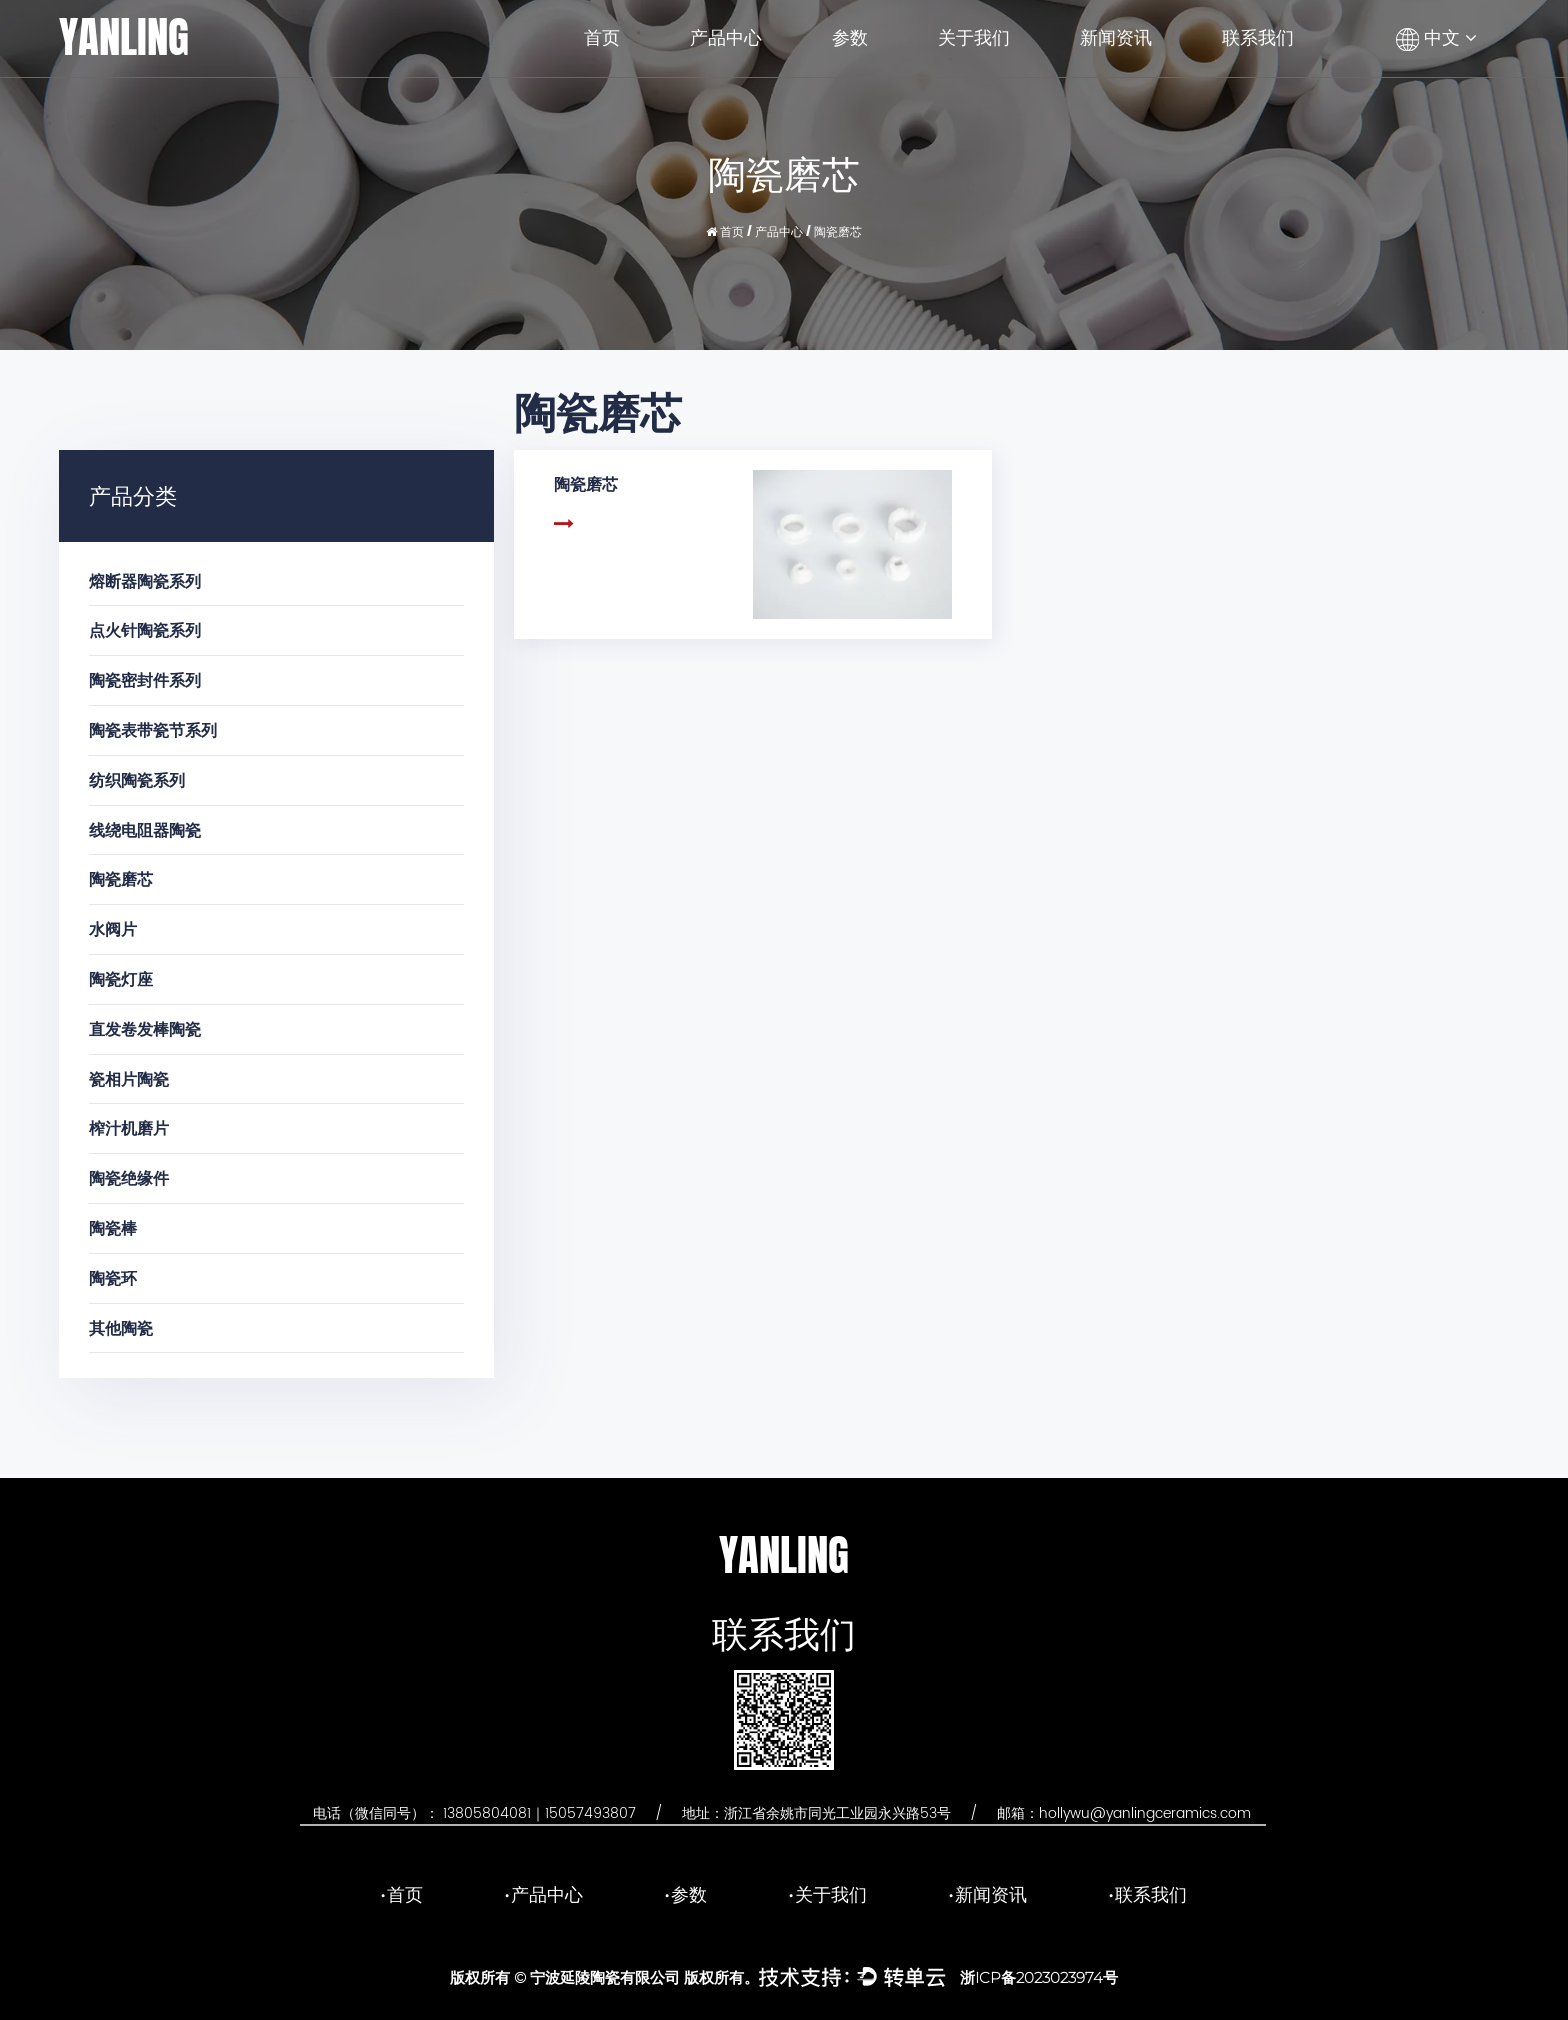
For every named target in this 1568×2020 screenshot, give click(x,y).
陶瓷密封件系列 (145, 679)
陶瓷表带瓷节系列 (153, 729)
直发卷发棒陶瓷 (145, 1028)
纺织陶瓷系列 (137, 779)
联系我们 (1258, 38)
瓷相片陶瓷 (129, 1078)
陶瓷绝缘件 (129, 1177)
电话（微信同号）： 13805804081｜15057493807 (474, 1813)
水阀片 (113, 928)
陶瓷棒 (113, 1227)
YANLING (124, 37)
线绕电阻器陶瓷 (145, 829)
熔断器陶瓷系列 (145, 580)
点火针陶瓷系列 (145, 629)
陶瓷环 (113, 1277)
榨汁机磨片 (129, 1127)
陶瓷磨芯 (121, 878)
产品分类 (133, 495)
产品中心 (726, 38)
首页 (602, 38)
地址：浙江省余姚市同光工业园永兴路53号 (816, 1813)
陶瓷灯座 (121, 978)
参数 (850, 38)
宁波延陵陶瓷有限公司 (605, 1977)
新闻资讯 (1116, 38)
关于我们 (974, 38)
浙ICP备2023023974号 (1039, 1977)
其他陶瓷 (121, 1327)
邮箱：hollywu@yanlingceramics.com (1124, 1813)
